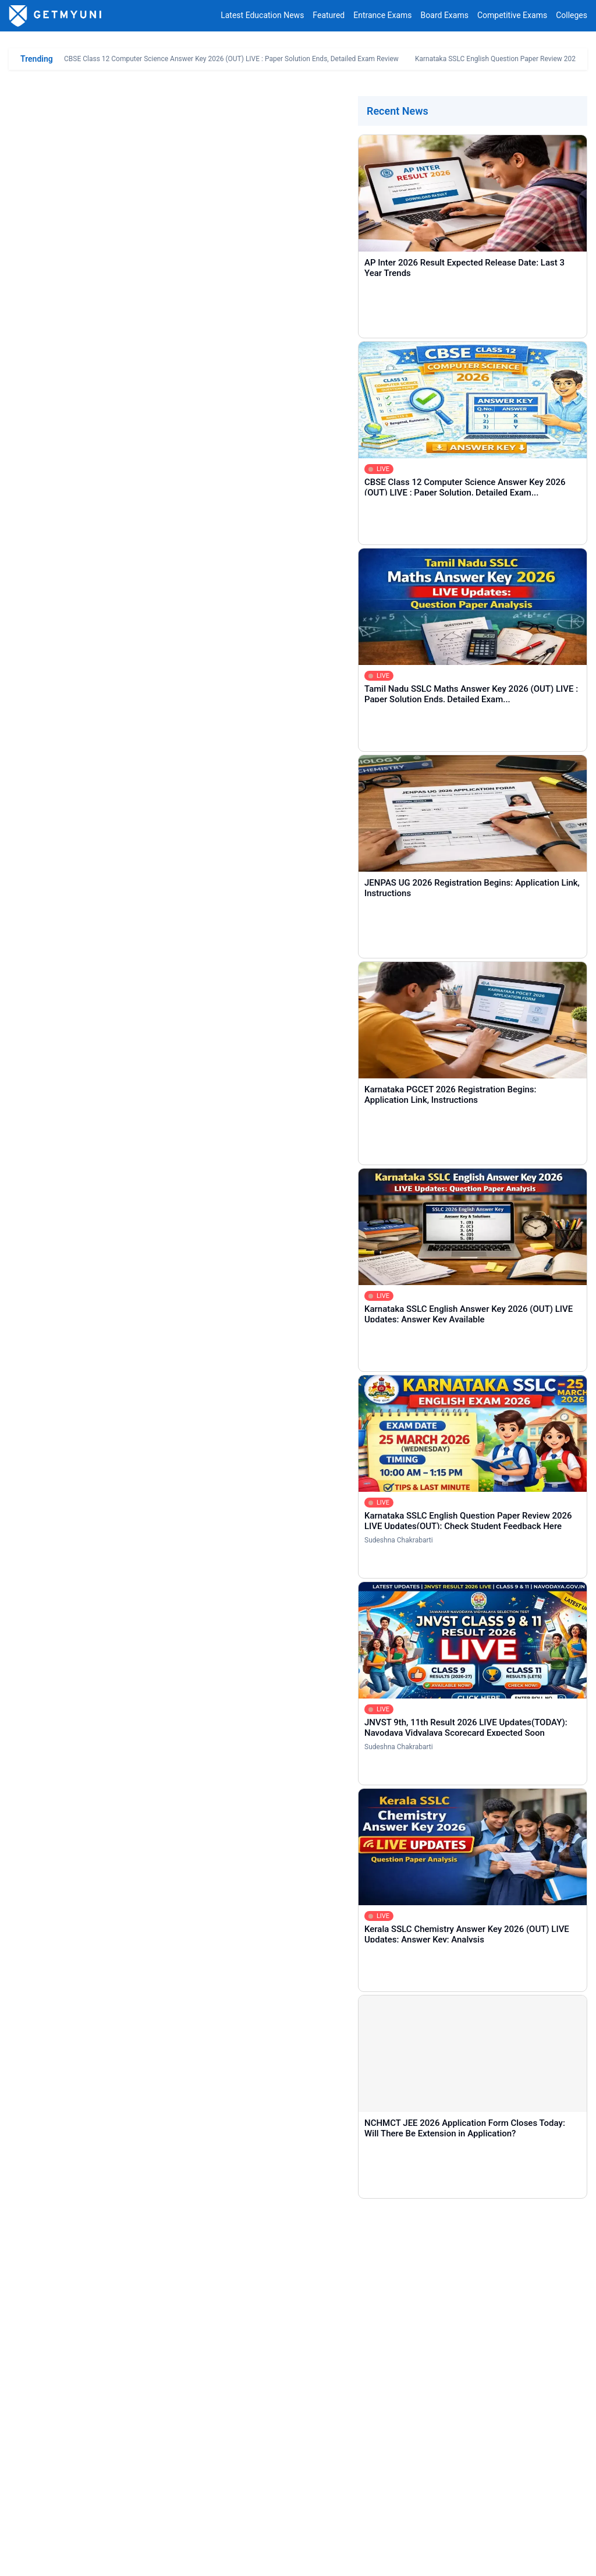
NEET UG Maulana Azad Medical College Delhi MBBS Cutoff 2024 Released (181, 1060)
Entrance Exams (382, 15)
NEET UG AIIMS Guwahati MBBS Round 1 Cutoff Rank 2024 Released (170, 1096)
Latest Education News (262, 15)
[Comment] (298, 2334)
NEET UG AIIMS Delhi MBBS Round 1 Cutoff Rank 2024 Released (162, 1078)
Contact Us (74, 2558)
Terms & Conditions (202, 2558)
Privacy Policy (130, 2558)
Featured (329, 15)
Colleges (571, 15)
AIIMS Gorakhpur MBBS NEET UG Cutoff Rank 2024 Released (156, 1042)
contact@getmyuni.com (544, 2526)
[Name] (158, 2271)
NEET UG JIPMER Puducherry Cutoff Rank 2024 (131, 1193)
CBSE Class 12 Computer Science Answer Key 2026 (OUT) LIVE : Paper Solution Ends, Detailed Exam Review (231, 59)
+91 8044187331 (431, 2526)
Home (28, 2449)
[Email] (438, 2271)
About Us (25, 2558)
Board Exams (445, 15)
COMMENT (88, 2396)
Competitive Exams (512, 15)
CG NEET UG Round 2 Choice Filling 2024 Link (109, 889)
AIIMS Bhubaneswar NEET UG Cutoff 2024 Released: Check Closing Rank (177, 1144)
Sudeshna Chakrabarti (398, 1540)
